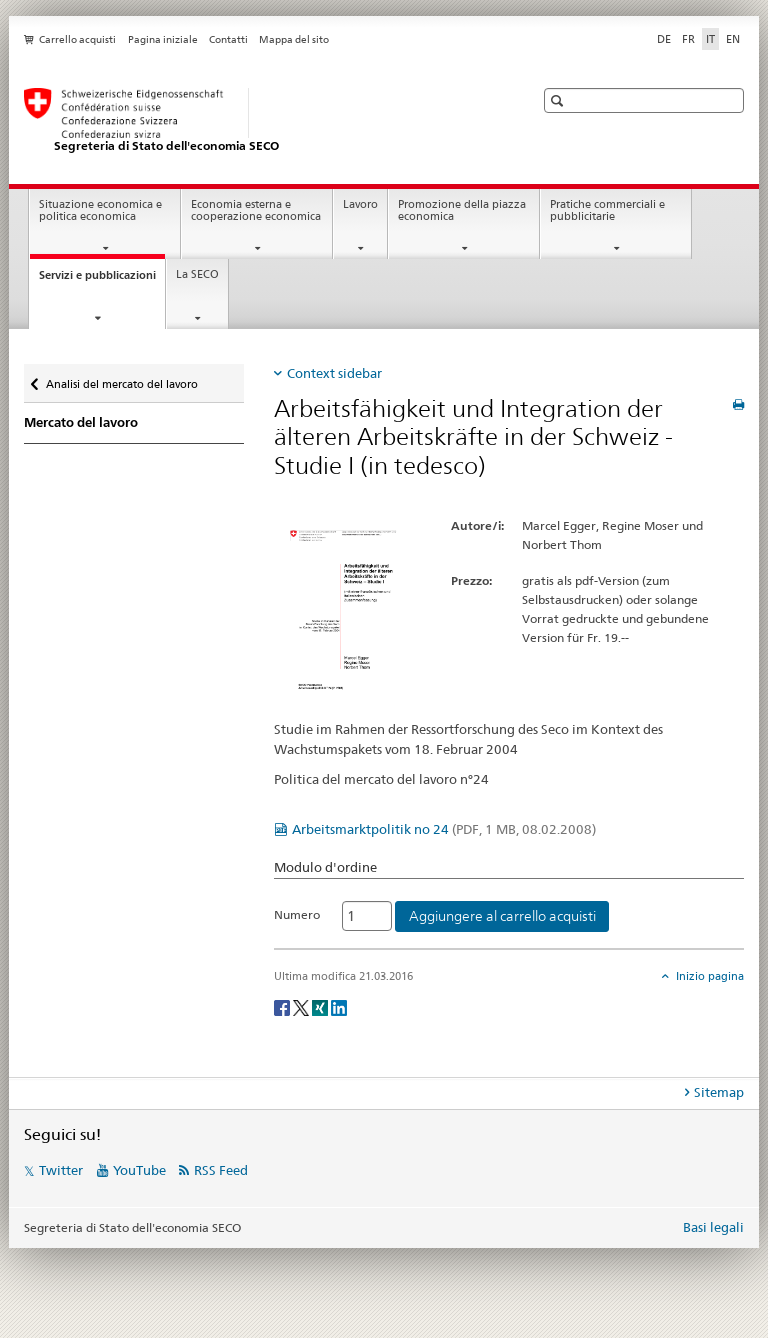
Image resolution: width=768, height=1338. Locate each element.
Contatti (228, 39)
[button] (559, 100)
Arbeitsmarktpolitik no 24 (444, 829)
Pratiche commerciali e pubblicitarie (607, 211)
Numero (297, 914)
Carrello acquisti (77, 39)
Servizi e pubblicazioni (102, 280)
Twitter (61, 1170)
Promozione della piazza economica (462, 211)
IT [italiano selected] (710, 39)
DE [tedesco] (664, 39)
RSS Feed (221, 1170)
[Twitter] (302, 1006)
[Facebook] (283, 1006)
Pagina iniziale (163, 39)
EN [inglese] (733, 39)
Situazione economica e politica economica (100, 211)
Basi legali (713, 1227)
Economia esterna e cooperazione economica (256, 211)
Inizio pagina (708, 976)
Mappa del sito (294, 39)
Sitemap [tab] (719, 1092)
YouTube (139, 1170)
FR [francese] (688, 39)
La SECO (197, 274)
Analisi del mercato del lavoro (121, 379)
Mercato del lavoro (81, 422)
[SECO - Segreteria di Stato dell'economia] (259, 121)
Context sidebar (334, 373)
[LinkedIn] (339, 1006)
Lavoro (360, 204)
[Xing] (321, 1006)
